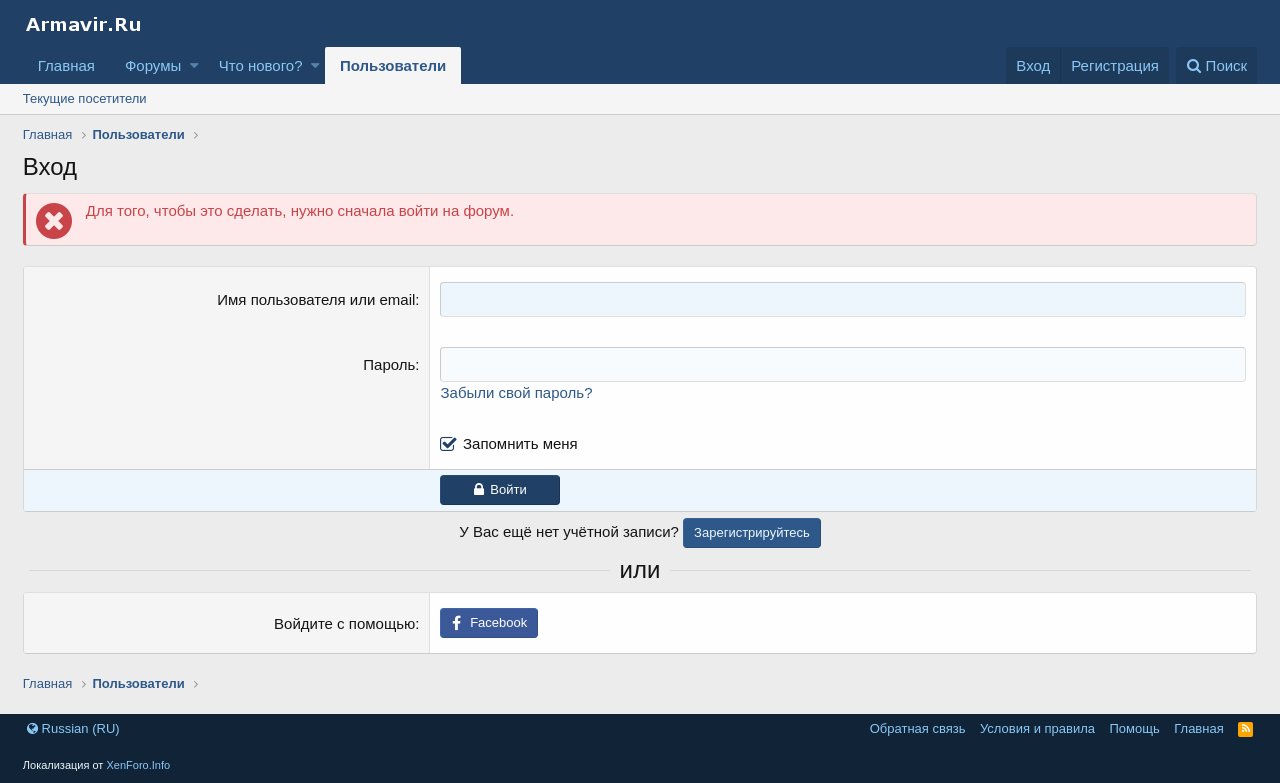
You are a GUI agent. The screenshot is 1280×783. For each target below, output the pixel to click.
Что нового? (261, 65)
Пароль (389, 364)
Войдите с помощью (344, 623)
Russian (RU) (73, 728)
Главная (66, 65)
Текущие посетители (85, 98)
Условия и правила (1037, 728)
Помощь (1135, 728)
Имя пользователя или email (316, 299)
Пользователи (393, 65)
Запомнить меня (520, 443)
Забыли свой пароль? (516, 392)
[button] (194, 65)
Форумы (153, 65)
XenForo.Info (138, 765)
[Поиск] (1216, 65)
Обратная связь (918, 728)
